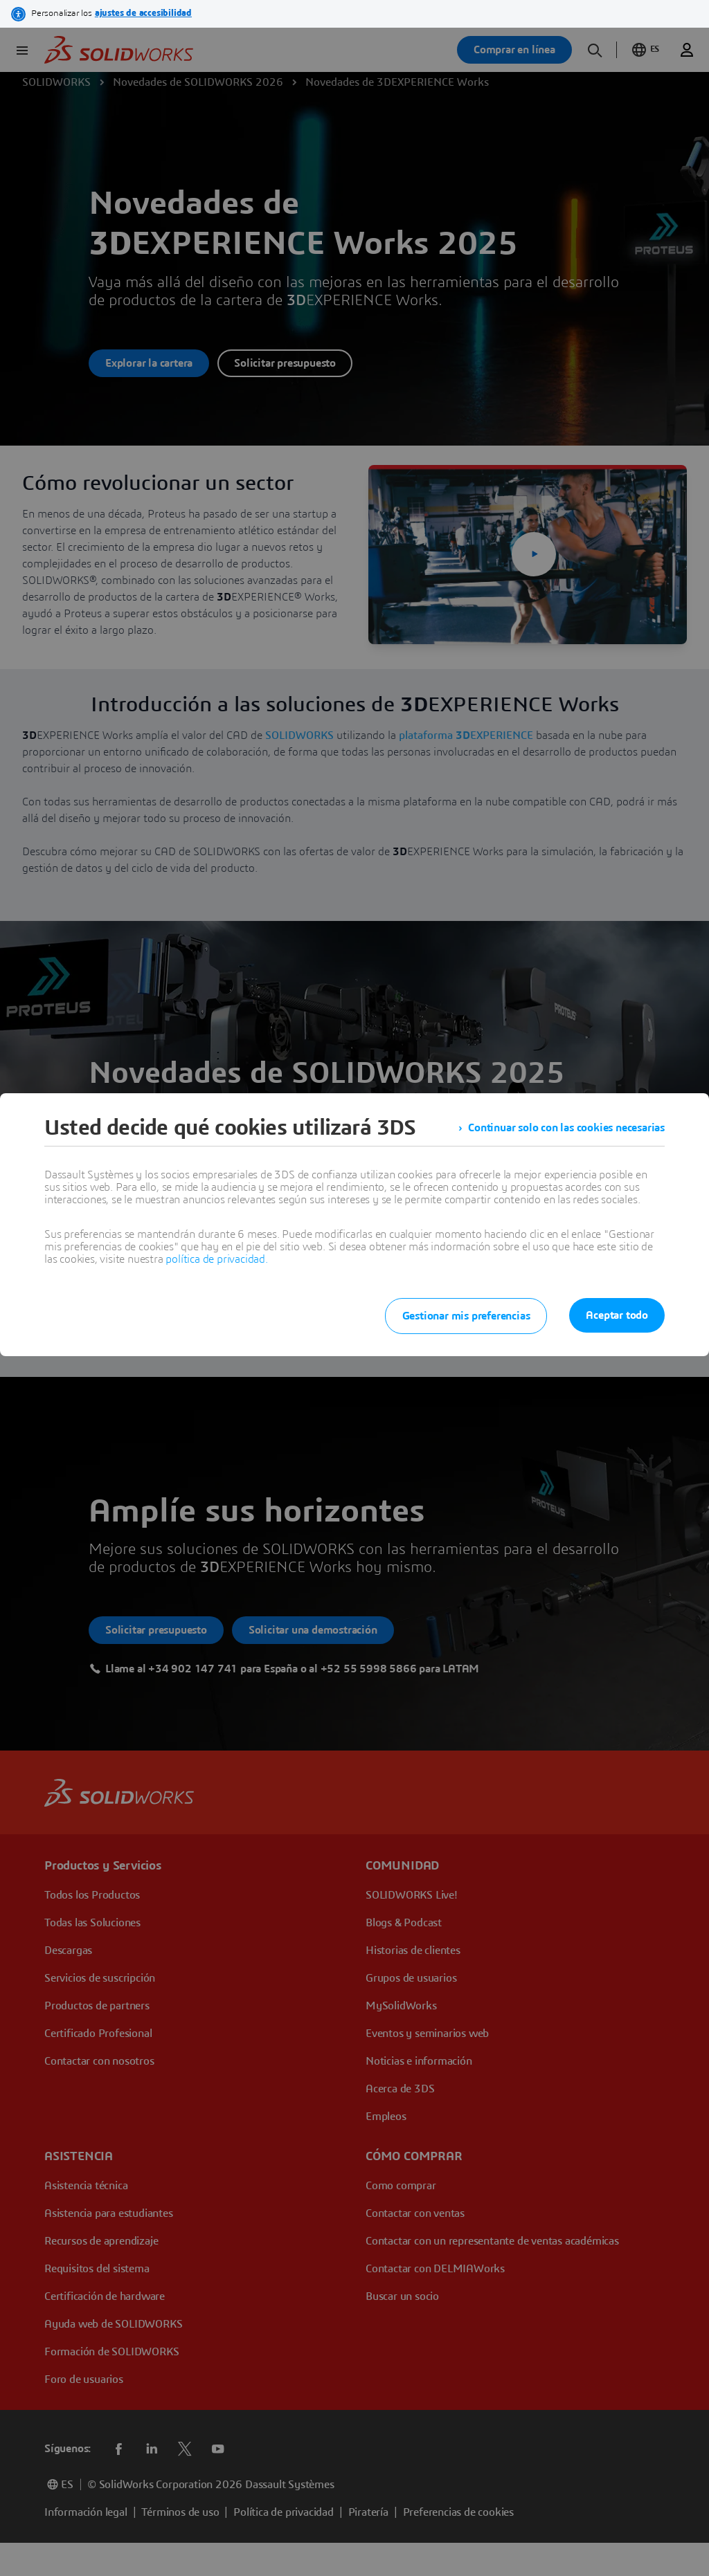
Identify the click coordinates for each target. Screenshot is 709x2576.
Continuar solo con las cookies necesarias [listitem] (566, 1127)
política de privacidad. (216, 1259)
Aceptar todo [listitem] (617, 1315)
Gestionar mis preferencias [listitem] (466, 1316)
